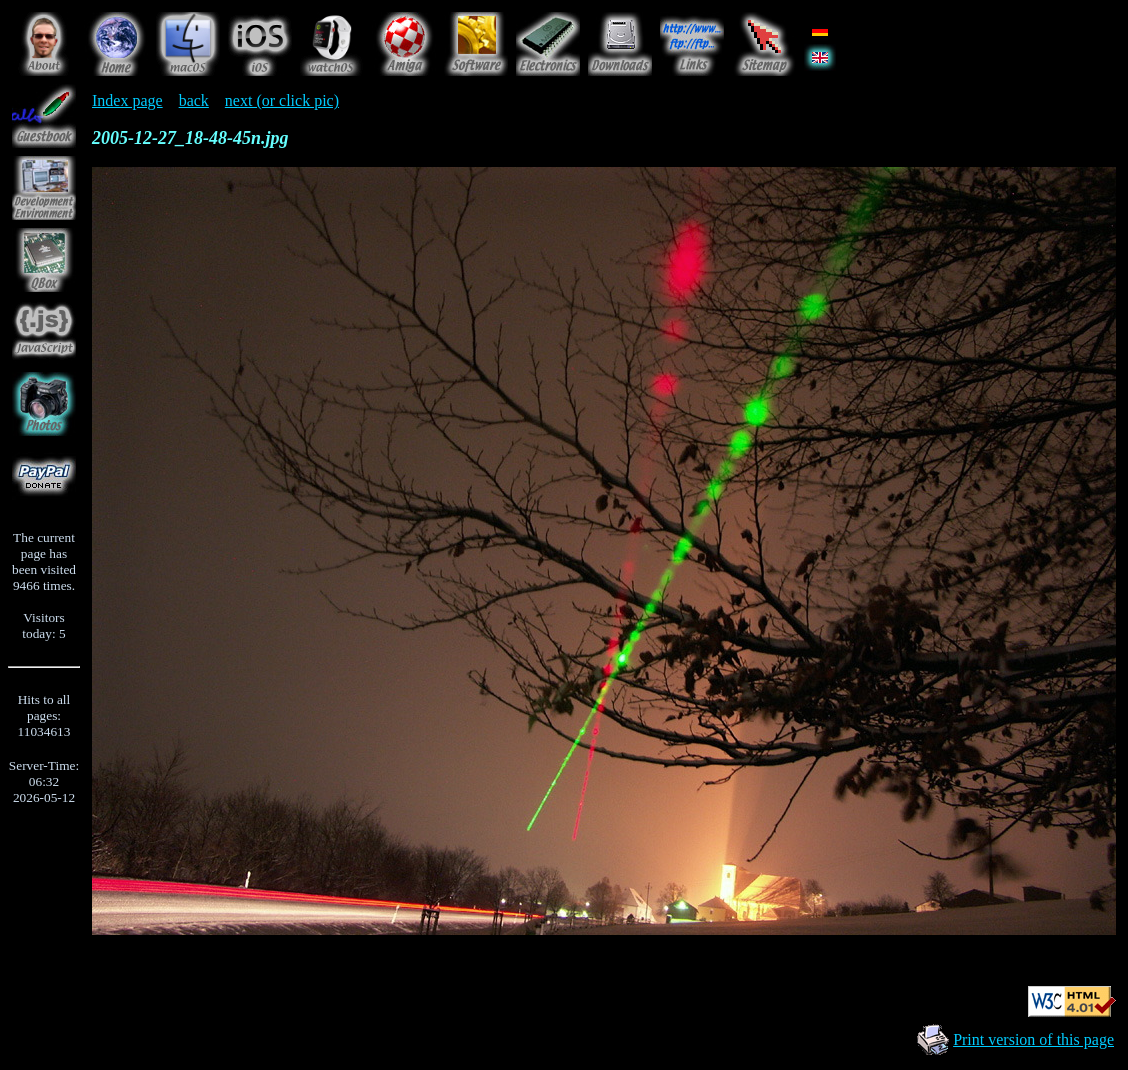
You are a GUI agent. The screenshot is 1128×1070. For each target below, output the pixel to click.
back (194, 100)
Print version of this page (1033, 1039)
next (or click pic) (282, 100)
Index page (127, 100)
